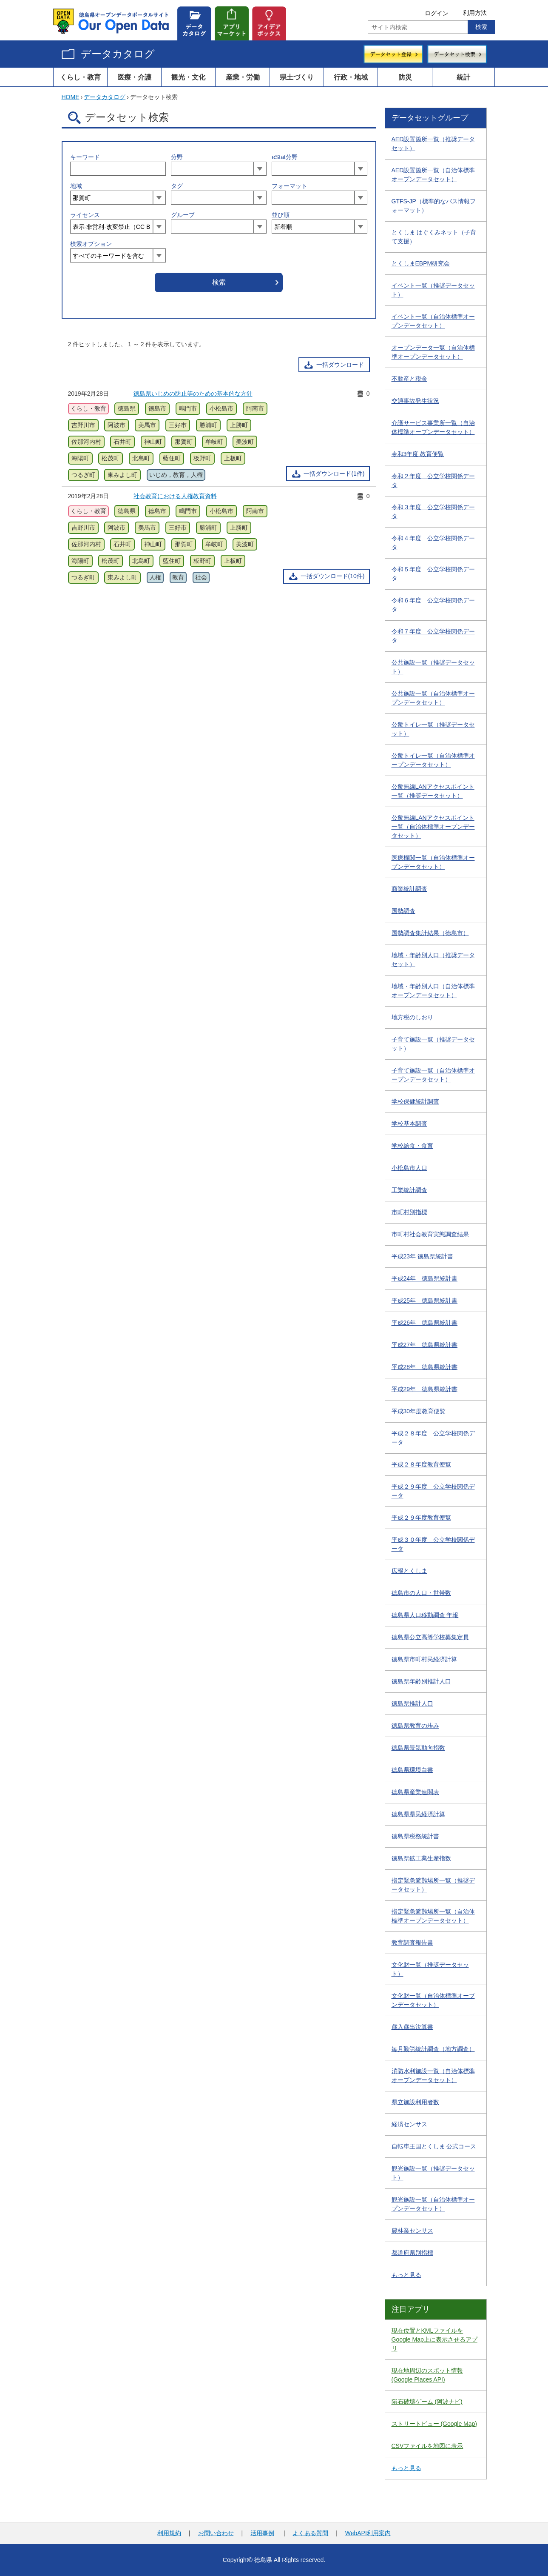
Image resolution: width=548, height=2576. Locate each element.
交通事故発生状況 (415, 400)
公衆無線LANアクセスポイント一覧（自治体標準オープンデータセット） (433, 826)
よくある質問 (310, 2533)
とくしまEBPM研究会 (421, 263)
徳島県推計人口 (412, 1703)
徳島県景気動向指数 (418, 1747)
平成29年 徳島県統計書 (425, 1389)
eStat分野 (285, 157)
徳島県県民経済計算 (418, 1814)
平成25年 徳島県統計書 (425, 1300)
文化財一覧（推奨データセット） (430, 1969)
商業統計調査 (409, 888)
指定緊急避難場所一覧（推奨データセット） (433, 1885)
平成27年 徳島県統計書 (425, 1344)
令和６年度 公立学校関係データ (433, 605)
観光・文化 (188, 77)
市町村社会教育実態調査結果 (430, 1234)
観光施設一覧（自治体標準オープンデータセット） (433, 2204)
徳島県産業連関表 (415, 1792)
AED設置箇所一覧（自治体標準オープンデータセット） (433, 175)
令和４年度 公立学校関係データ (433, 543)
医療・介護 (134, 77)
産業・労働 (243, 77)
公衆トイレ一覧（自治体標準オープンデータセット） (433, 760)
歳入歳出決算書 (412, 2026)
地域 (76, 186)
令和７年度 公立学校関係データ (433, 636)
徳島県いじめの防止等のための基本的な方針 (193, 393)
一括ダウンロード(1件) (334, 473)
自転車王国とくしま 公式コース (434, 2146)
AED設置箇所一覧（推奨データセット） (433, 143)
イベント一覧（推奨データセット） (433, 290)
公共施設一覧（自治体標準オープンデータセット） (433, 698)
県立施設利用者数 (415, 2102)
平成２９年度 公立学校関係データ (433, 1491)
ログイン (437, 12)
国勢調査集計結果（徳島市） (430, 933)
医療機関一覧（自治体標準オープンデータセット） (433, 862)
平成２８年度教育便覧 (421, 1464)
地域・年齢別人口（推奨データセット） (433, 959)
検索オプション (91, 243)
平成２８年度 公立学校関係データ (433, 1438)
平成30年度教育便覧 (419, 1411)
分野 (177, 157)
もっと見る (406, 2274)
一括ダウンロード (340, 364)
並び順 (281, 214)
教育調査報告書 (412, 1942)
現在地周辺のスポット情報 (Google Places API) (427, 2375)
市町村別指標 (409, 1212)
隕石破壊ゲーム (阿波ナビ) (427, 2401)
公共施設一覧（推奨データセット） (433, 667)
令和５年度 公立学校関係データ (433, 574)
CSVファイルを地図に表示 (427, 2445)
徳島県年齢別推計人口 (421, 1681)
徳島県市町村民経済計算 (424, 1659)
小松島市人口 (409, 1167)
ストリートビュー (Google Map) (434, 2423)
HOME (71, 97)
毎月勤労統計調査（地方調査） (433, 2048)
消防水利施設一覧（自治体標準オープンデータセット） (433, 2075)
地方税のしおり (412, 1017)
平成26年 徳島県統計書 (425, 1322)
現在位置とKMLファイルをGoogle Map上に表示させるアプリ (434, 2339)
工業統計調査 (409, 1190)
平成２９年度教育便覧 (421, 1517)
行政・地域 (351, 77)
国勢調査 (403, 910)
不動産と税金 (409, 378)
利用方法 (475, 12)
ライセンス (85, 214)
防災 (405, 77)
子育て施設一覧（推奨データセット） (433, 1044)
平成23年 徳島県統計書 (422, 1256)
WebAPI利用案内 (368, 2533)
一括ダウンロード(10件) (333, 576)
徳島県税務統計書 (415, 1836)
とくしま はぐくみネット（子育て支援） (434, 237)
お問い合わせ (216, 2533)
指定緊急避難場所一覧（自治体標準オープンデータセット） (433, 1916)
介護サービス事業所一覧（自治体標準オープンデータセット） (433, 427)
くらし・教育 (80, 77)
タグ (177, 186)
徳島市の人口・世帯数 (421, 1592)
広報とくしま (409, 1570)
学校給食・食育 (412, 1145)
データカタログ (118, 54)
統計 (463, 77)
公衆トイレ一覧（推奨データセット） (433, 729)
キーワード (85, 157)
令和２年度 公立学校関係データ (433, 480)
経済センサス (409, 2124)
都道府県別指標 (412, 2252)
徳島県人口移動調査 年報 (425, 1615)
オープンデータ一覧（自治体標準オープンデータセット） (433, 352)
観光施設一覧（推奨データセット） (433, 2173)
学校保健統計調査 (415, 1101)
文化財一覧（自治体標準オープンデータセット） (433, 2000)
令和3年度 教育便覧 (418, 454)
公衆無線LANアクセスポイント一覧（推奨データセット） (433, 791)
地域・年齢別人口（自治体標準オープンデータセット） (433, 990)
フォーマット (289, 186)
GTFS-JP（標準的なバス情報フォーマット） (434, 206)
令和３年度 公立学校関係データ (433, 511)
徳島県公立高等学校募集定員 (430, 1637)
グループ (183, 214)
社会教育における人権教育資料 (175, 496)
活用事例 (262, 2533)
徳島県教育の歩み (415, 1725)
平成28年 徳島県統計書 (425, 1367)
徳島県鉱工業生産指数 (421, 1858)
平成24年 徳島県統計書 (425, 1278)
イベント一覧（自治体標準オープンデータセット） (433, 321)
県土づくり (297, 77)
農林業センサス (412, 2230)
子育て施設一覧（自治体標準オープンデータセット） (433, 1075)
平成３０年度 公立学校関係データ (433, 1544)
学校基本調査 (409, 1123)
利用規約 (169, 2533)
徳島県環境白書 (412, 1769)
